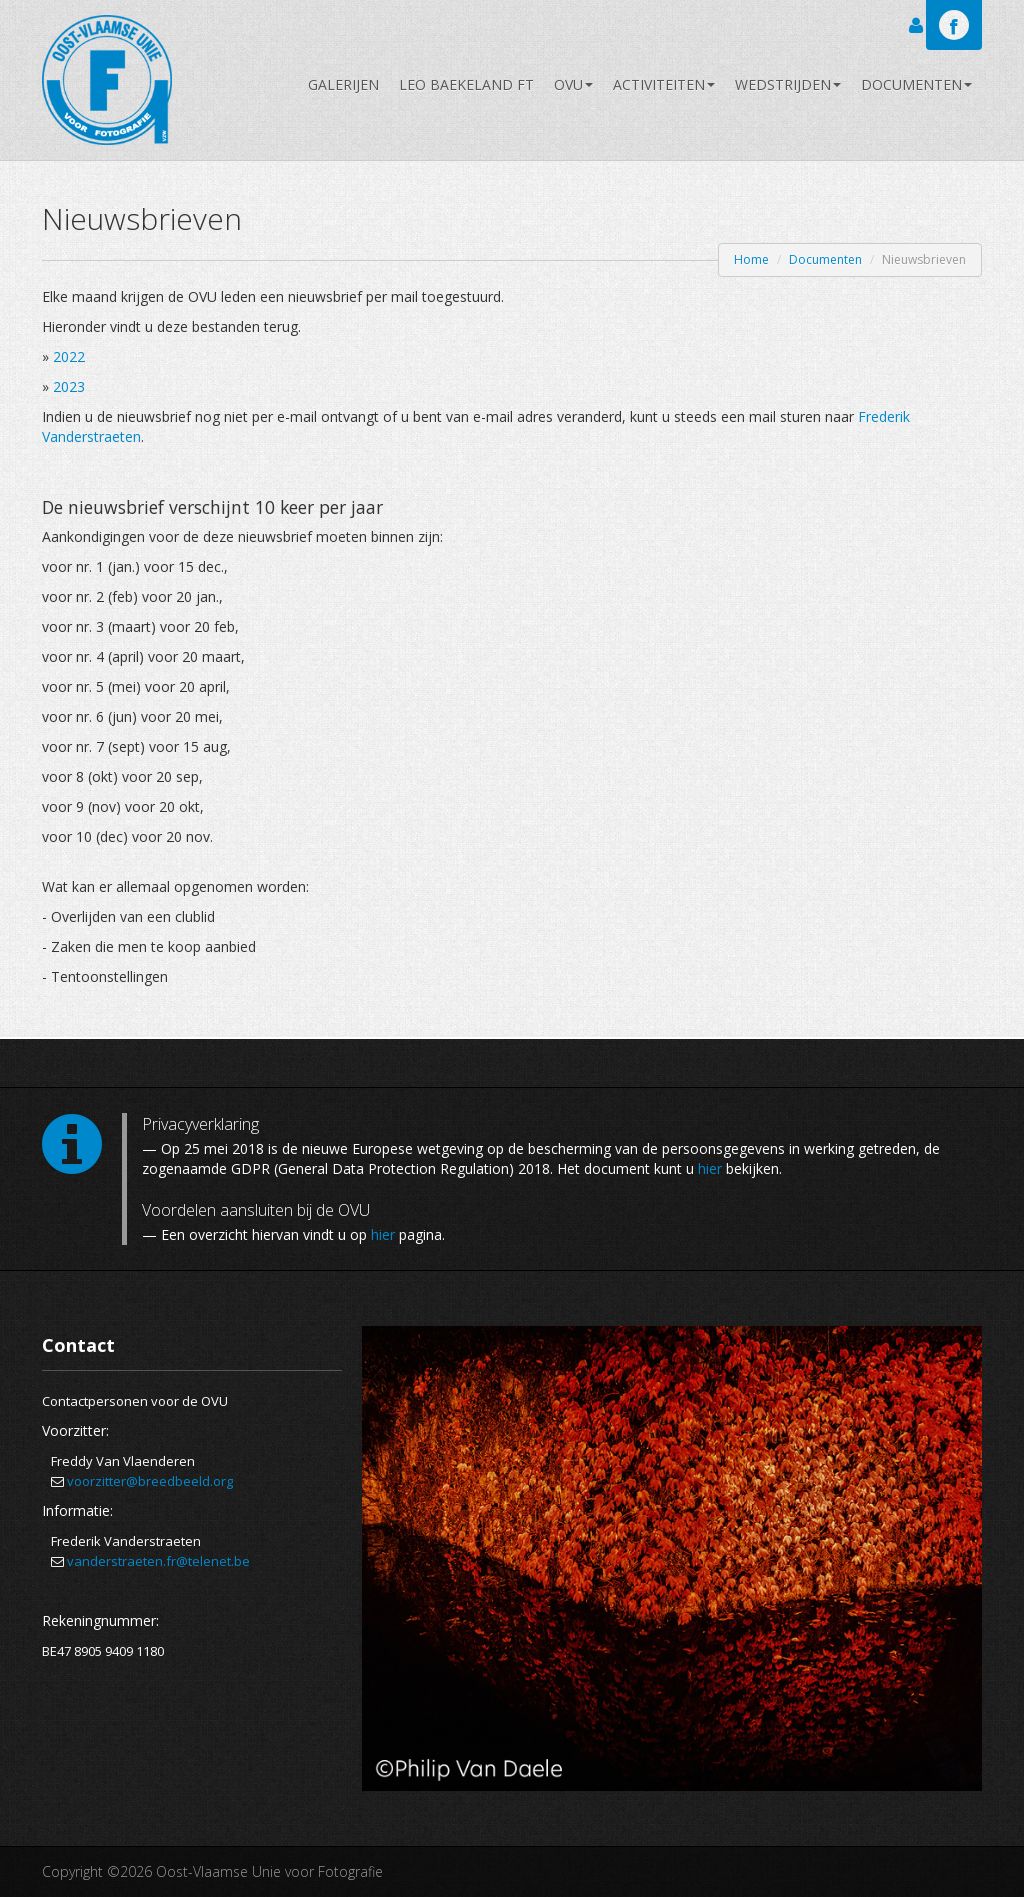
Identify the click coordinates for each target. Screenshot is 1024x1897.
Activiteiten (664, 84)
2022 (69, 356)
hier (710, 1168)
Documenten (916, 84)
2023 (69, 386)
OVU (573, 84)
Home (751, 259)
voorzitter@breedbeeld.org (150, 1481)
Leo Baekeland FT (466, 84)
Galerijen (343, 84)
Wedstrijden (788, 84)
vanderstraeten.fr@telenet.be (158, 1561)
